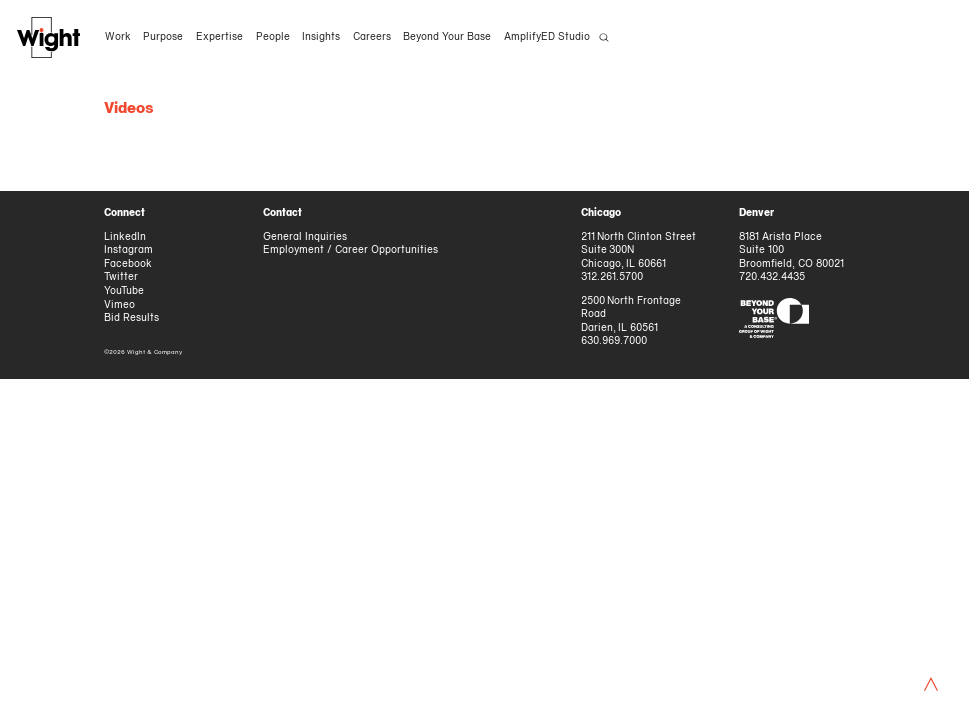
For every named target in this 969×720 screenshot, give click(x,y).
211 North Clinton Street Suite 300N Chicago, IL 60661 (639, 251)
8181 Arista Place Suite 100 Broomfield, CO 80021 (791, 251)
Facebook (128, 264)
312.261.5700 (612, 277)
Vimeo (119, 305)
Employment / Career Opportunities (350, 250)
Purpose (163, 37)
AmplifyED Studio (547, 37)
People (272, 37)
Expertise (219, 37)
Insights (321, 37)
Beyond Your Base (447, 37)
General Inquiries (305, 237)
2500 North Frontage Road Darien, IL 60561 (631, 315)
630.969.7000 (614, 341)
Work (118, 37)
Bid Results (131, 318)
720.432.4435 (772, 277)
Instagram (128, 250)
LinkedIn (125, 237)
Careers (372, 37)
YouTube (124, 291)
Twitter (121, 277)
